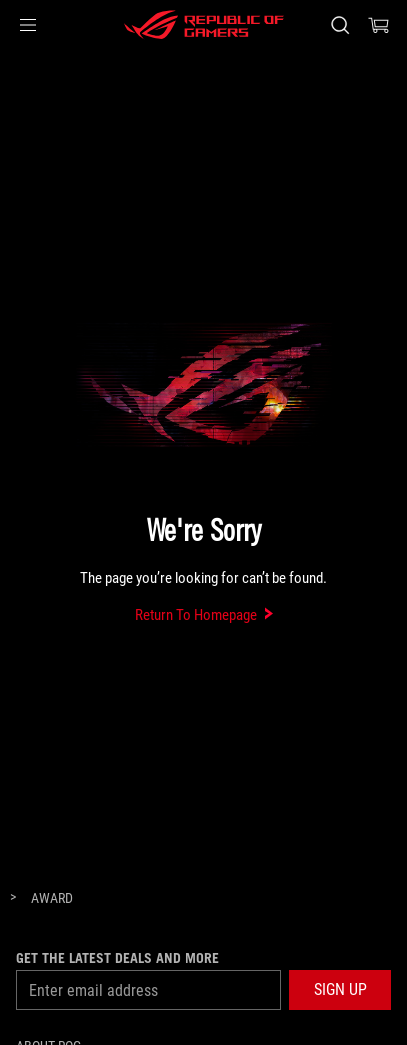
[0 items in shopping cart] (379, 25)
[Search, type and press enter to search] (339, 25)
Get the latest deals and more (117, 958)
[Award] (52, 899)
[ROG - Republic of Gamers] (204, 25)
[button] (28, 25)
